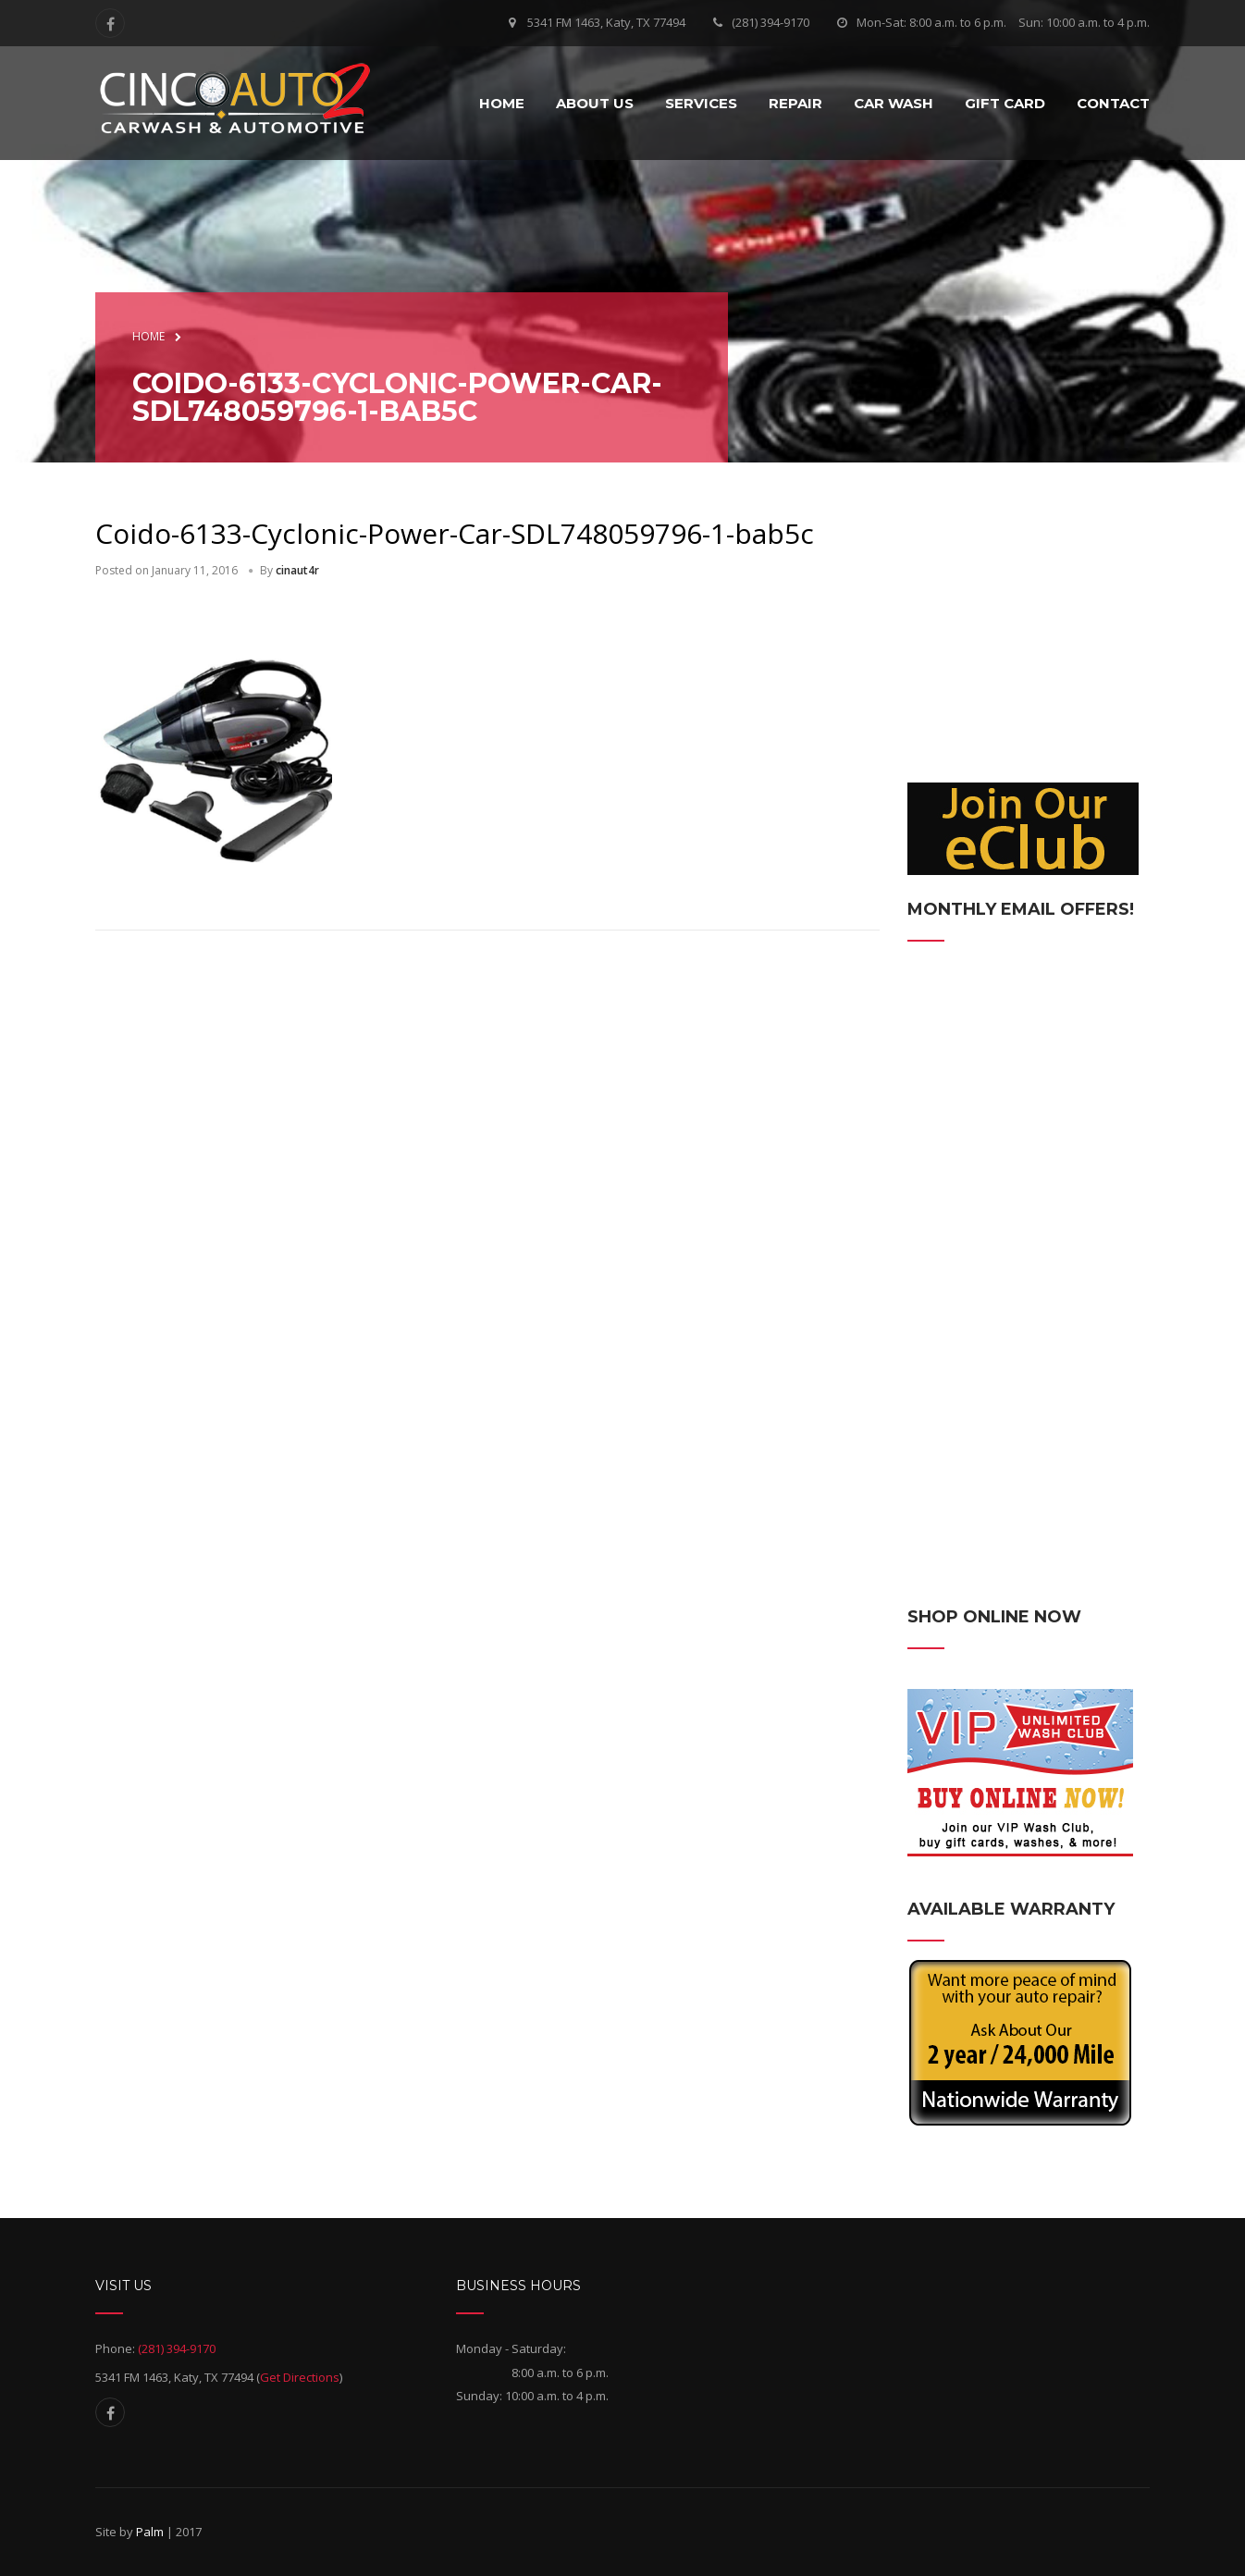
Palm (150, 2531)
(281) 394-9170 (770, 22)
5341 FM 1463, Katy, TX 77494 (606, 22)
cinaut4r (297, 570)
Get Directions (299, 2377)
